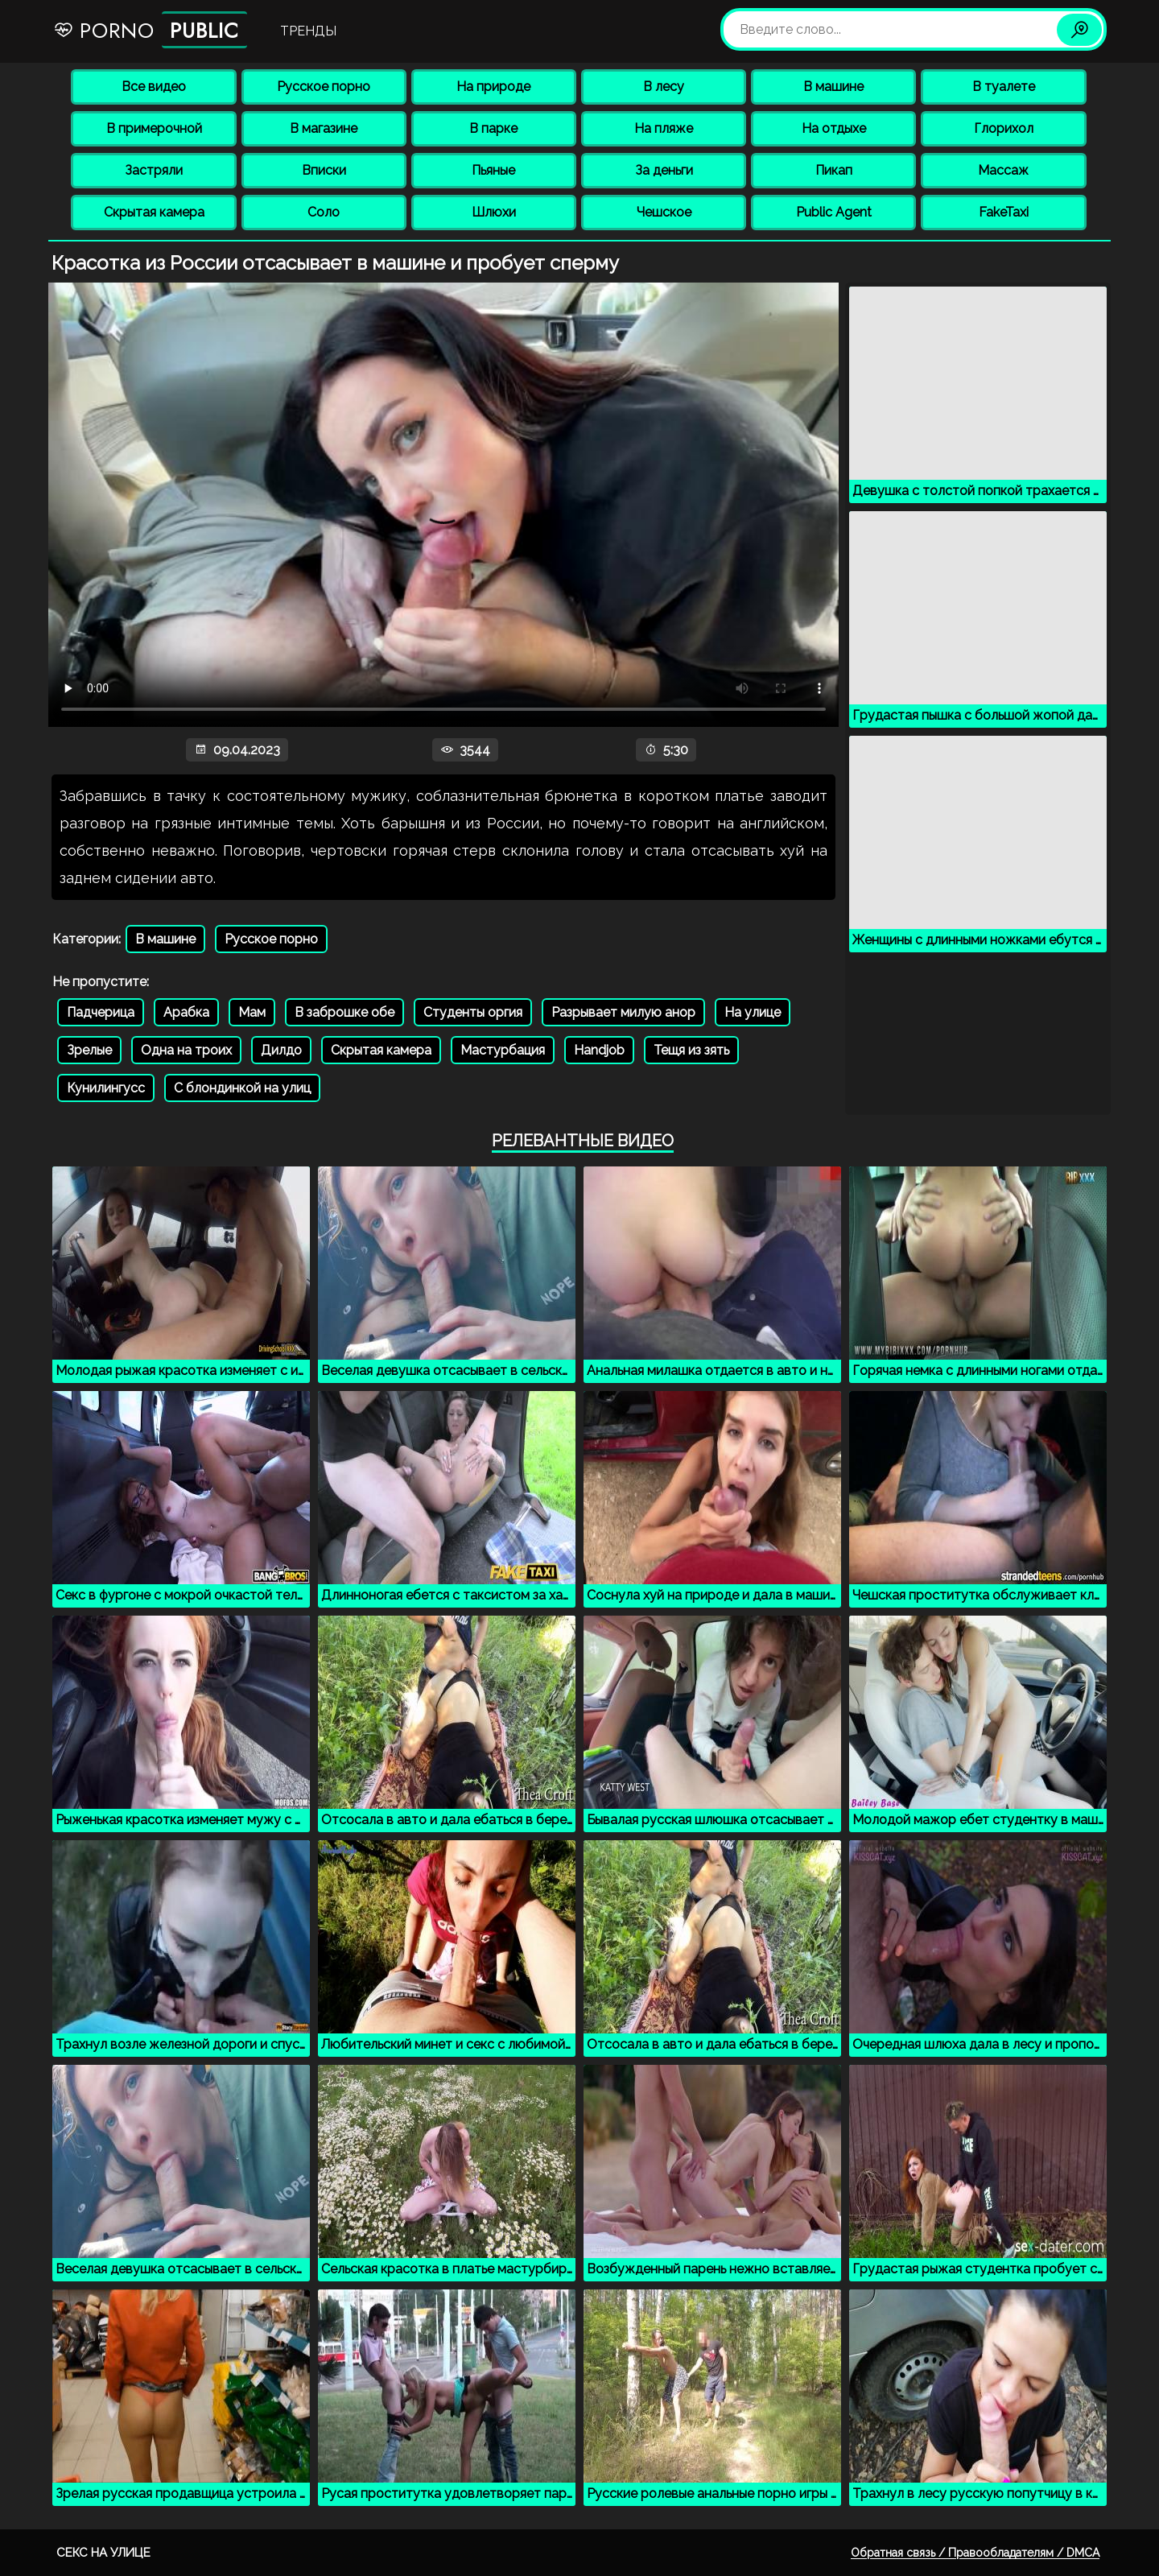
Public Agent (834, 212)
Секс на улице (103, 2552)
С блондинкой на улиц (242, 1088)
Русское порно (323, 86)
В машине (833, 86)
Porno (150, 29)
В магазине (323, 128)
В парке (493, 128)
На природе (493, 86)
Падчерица (100, 1012)
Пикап (833, 170)
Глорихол (1003, 128)
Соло (323, 212)
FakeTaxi (1004, 212)
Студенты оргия (472, 1012)
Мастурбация (502, 1050)
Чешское (664, 212)
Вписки (324, 170)
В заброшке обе (344, 1012)
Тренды (308, 31)
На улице (752, 1012)
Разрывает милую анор (623, 1012)
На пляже (663, 128)
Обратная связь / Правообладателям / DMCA (975, 2552)
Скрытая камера (154, 212)
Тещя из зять (691, 1050)
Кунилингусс (106, 1088)
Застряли (154, 170)
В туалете (1003, 86)
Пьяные (493, 170)
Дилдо (281, 1050)
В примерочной (154, 128)
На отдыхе (834, 128)
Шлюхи (494, 212)
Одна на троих (186, 1050)
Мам (252, 1012)
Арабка (186, 1012)
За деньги (664, 170)
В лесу (663, 86)
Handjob (599, 1050)
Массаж (1003, 170)
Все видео (154, 86)
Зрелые (89, 1050)
